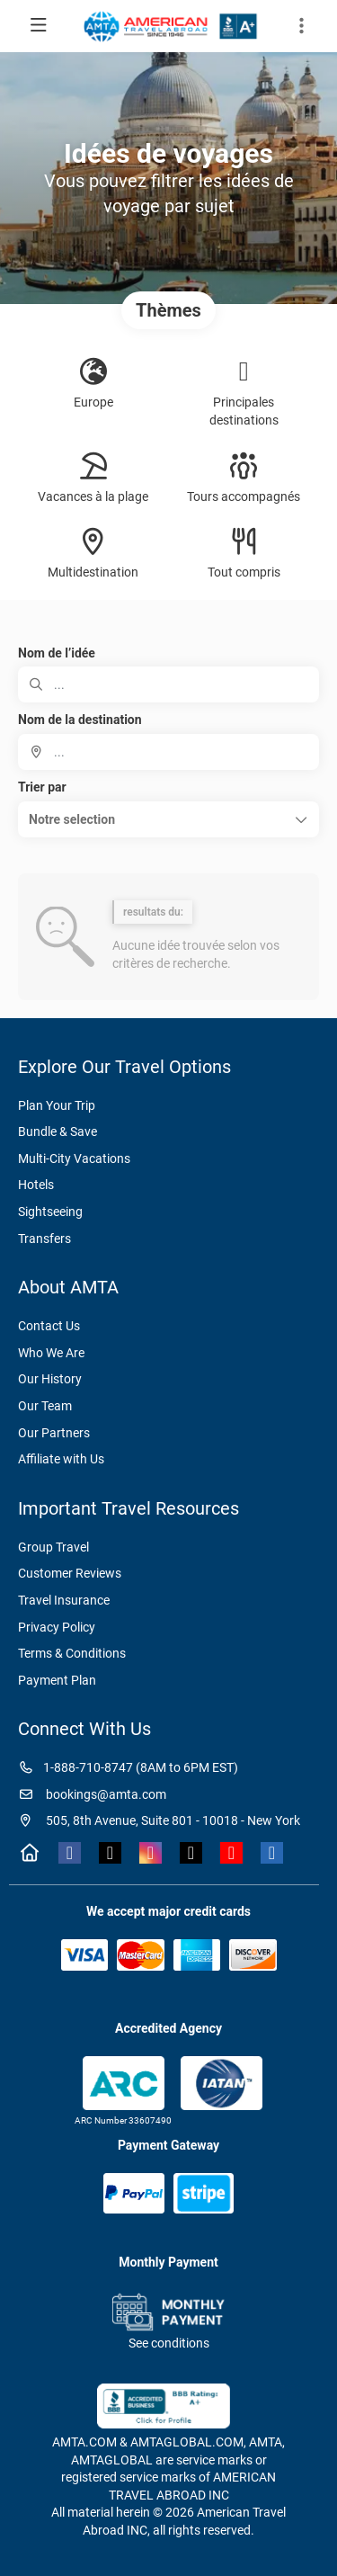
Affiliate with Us (61, 1459)
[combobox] (168, 752)
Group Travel (53, 1547)
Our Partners (54, 1433)
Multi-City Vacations (74, 1158)
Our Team (45, 1406)
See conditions (169, 2343)
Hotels (36, 1184)
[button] (168, 819)
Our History (50, 1379)
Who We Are (51, 1353)
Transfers (44, 1238)
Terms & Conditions (72, 1653)
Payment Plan (57, 1680)
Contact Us (49, 1326)
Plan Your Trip (56, 1105)
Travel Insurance (64, 1600)
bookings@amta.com (92, 1794)
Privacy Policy (56, 1627)
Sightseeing (50, 1211)
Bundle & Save (57, 1131)
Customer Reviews (69, 1573)
